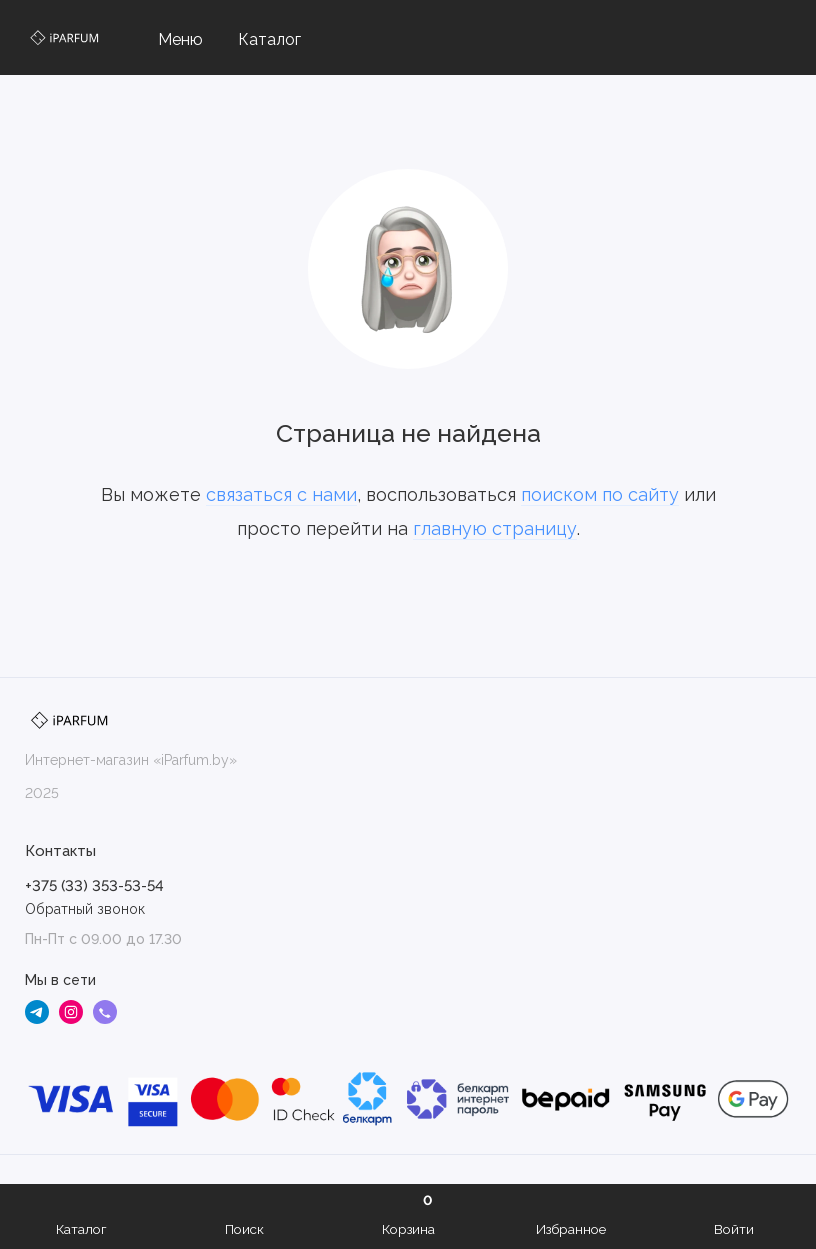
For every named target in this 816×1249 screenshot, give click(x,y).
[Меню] (167, 37)
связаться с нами (281, 494)
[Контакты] (778, 37)
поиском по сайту (600, 494)
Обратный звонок (85, 909)
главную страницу (495, 528)
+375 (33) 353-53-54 (94, 886)
